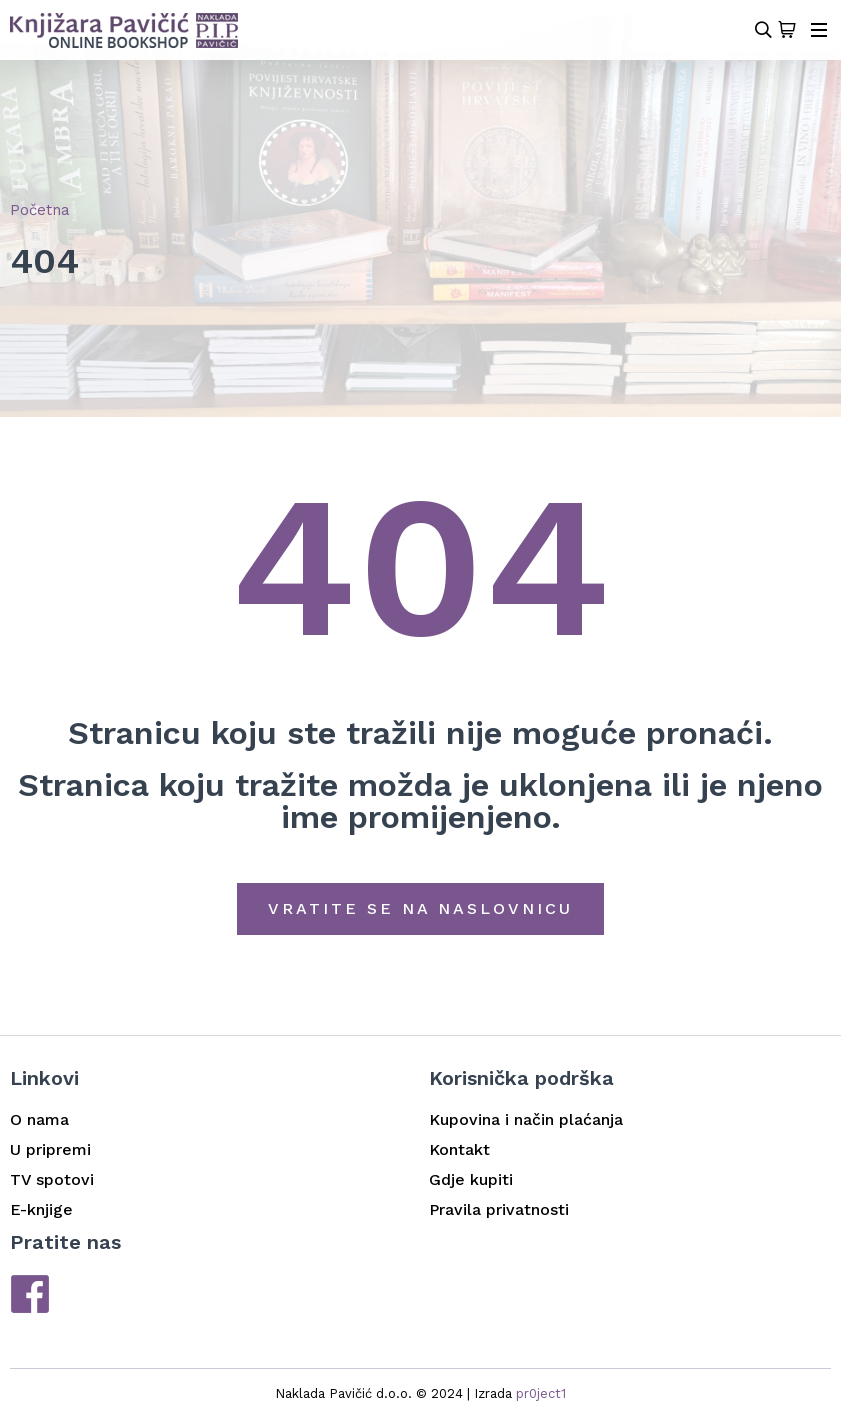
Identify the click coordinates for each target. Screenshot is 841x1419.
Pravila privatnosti (499, 1209)
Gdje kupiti (471, 1179)
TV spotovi (52, 1179)
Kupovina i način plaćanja (526, 1119)
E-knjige (41, 1209)
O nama (39, 1119)
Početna (40, 210)
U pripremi (50, 1149)
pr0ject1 (541, 1393)
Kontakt (459, 1149)
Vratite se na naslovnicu (420, 908)
